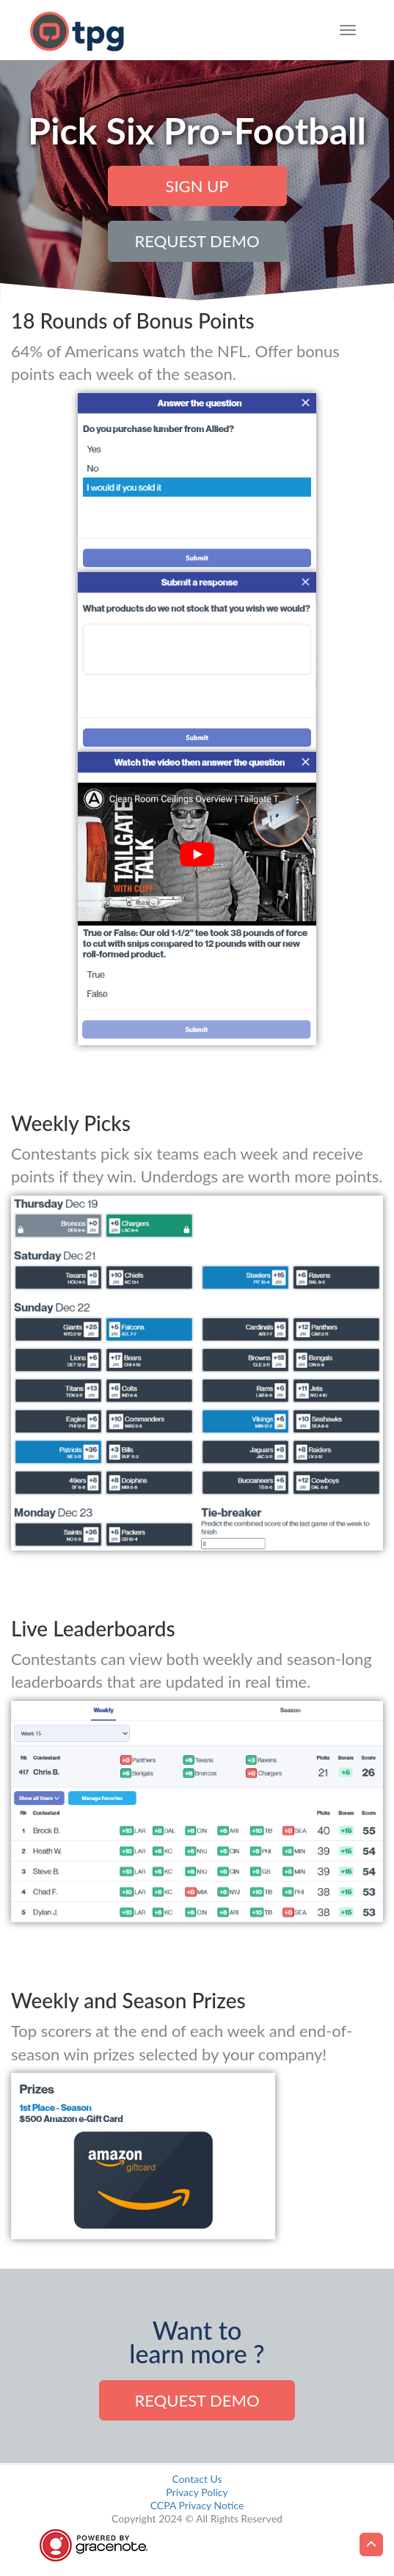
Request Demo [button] (196, 241)
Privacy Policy (196, 2492)
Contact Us (197, 2479)
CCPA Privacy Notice (197, 2505)
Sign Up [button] (197, 186)
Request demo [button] (196, 2400)
